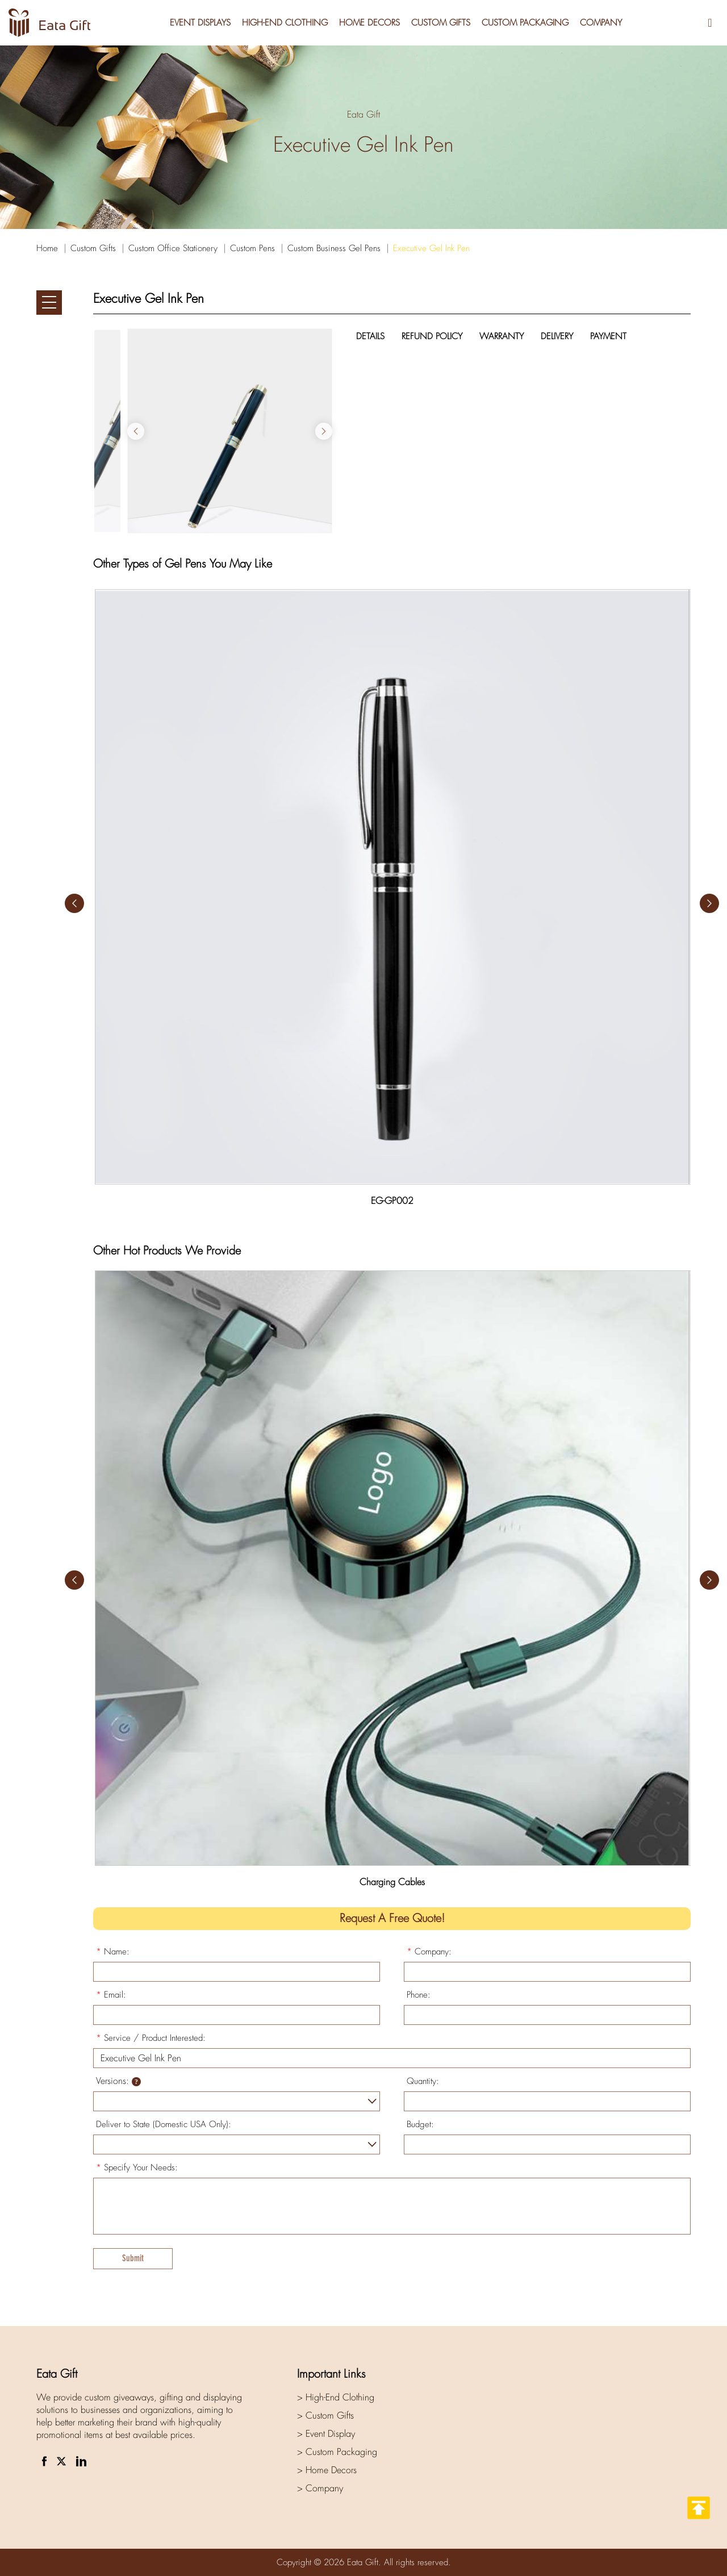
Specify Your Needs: (137, 2167)
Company (601, 22)
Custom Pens (252, 248)
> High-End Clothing (335, 2397)
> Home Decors (327, 2470)
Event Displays (200, 22)
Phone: (419, 1994)
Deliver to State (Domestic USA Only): (163, 2124)
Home (47, 248)
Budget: (420, 2124)
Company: (429, 1951)
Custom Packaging (525, 22)
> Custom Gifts (325, 2415)
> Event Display (326, 2434)
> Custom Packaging (337, 2452)
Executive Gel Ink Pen (431, 248)
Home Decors (369, 22)
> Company (320, 2488)
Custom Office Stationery (173, 248)
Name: (112, 1951)
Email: (111, 1994)
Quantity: (423, 2081)
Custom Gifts (440, 22)
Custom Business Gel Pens (334, 248)
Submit (133, 2258)
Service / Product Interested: (151, 2038)
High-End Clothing (285, 22)
